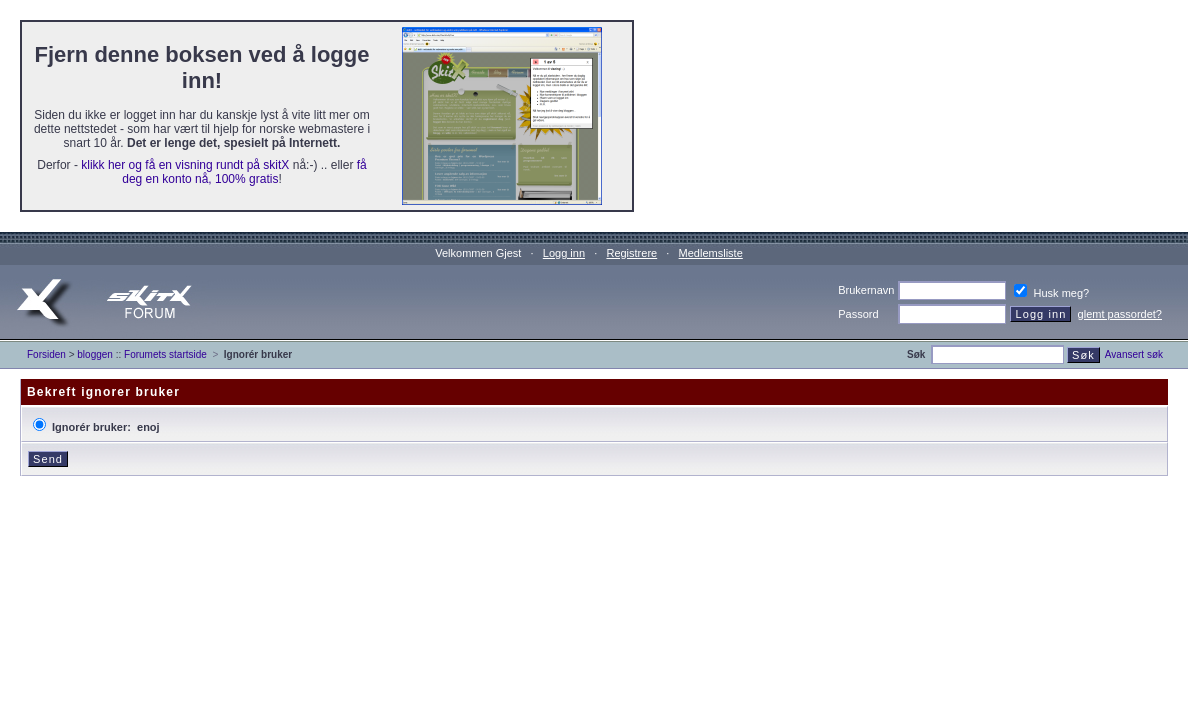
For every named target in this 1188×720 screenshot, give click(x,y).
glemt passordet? (1120, 314)
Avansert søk (1134, 354)
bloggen (95, 354)
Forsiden (46, 354)
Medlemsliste (711, 253)
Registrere (631, 253)
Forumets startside (165, 354)
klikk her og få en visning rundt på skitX (185, 165)
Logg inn (564, 253)
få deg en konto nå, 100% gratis (244, 172)
